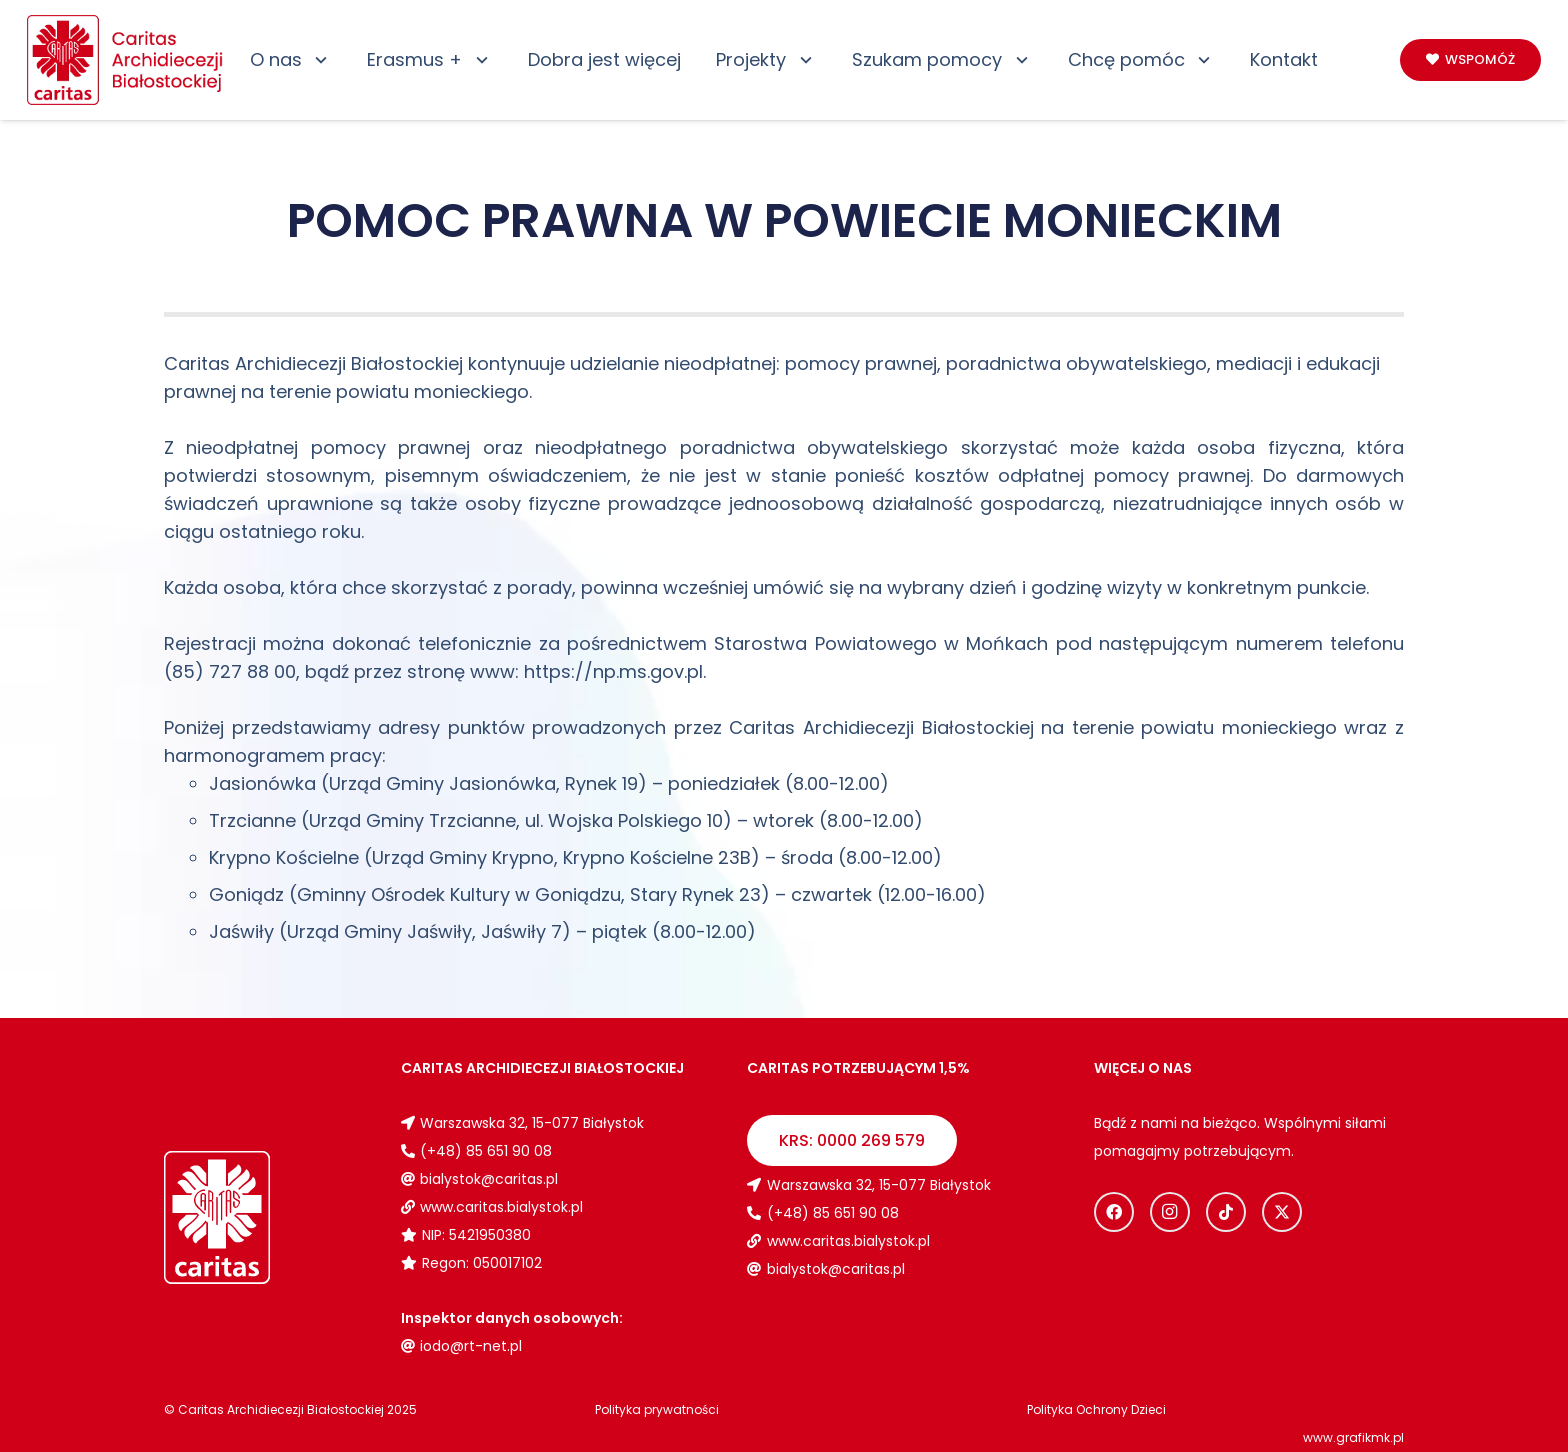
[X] (1282, 1212)
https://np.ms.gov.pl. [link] (615, 671)
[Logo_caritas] (126, 60)
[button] (317, 60)
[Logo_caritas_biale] (264, 1217)
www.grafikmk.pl (1353, 1437)
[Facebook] (1114, 1212)
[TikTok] (1226, 1212)
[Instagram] (1170, 1212)
